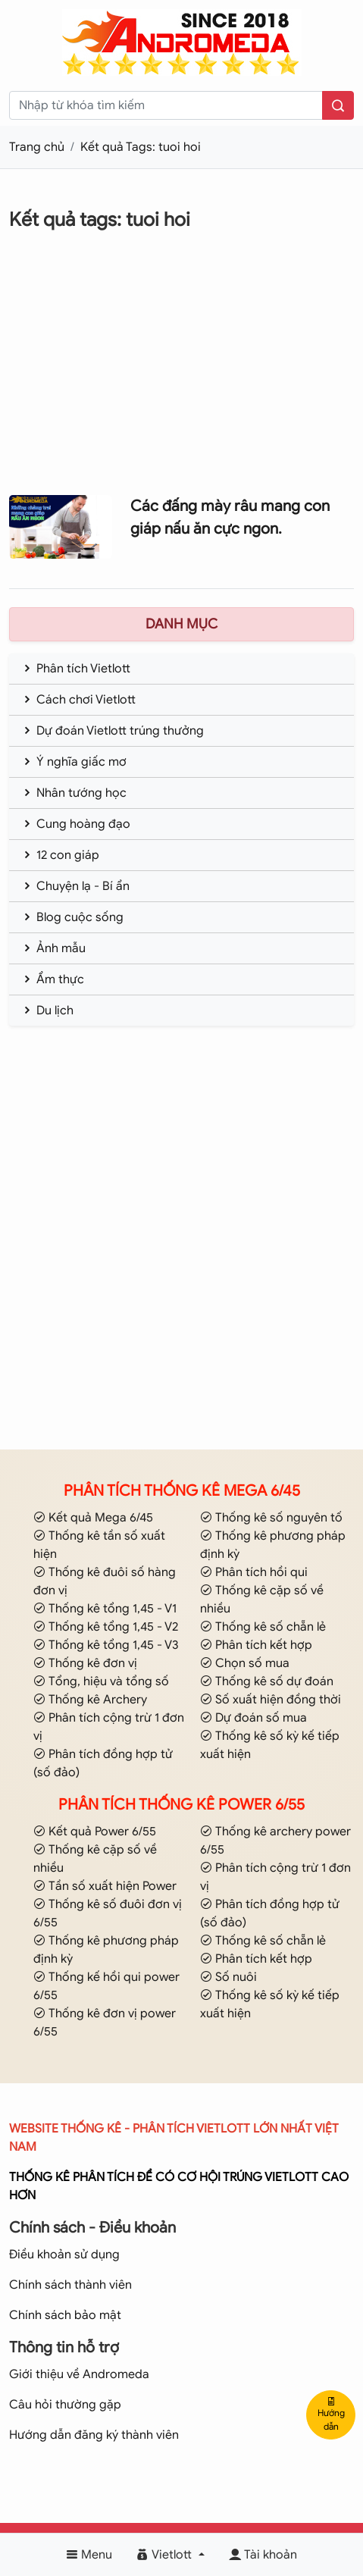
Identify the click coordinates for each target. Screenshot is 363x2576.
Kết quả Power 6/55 (94, 1831)
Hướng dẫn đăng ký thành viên (94, 2435)
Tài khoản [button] (263, 2554)
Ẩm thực (52, 979)
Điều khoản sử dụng (64, 2254)
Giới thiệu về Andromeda (79, 2374)
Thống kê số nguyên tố (271, 1517)
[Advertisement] (181, 374)
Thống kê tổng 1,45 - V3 (106, 1645)
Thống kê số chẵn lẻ (263, 1626)
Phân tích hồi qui (254, 1572)
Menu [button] (89, 2554)
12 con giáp (60, 855)
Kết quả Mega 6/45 (93, 1517)
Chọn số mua (244, 1663)
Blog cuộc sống (72, 917)
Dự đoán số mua (253, 1717)
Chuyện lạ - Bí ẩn (75, 886)
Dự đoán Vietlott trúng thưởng (112, 730)
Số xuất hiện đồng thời (270, 1699)
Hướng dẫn (331, 2414)
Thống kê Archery (90, 1699)
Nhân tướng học (74, 793)
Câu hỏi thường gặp (65, 2404)
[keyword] (166, 105)
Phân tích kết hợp (256, 1645)
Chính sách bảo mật (65, 2315)
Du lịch (47, 1010)
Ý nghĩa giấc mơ (74, 761)
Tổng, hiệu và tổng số (101, 1681)
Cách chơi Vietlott (78, 699)
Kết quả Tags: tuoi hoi (140, 147)
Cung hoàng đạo (75, 824)
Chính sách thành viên (70, 2284)
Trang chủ (36, 147)
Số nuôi (228, 1977)
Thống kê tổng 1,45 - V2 (105, 1626)
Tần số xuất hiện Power (105, 1886)
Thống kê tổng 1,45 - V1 (105, 1608)
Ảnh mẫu (53, 948)
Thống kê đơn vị (85, 1663)
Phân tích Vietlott (75, 668)
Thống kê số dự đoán (266, 1681)
